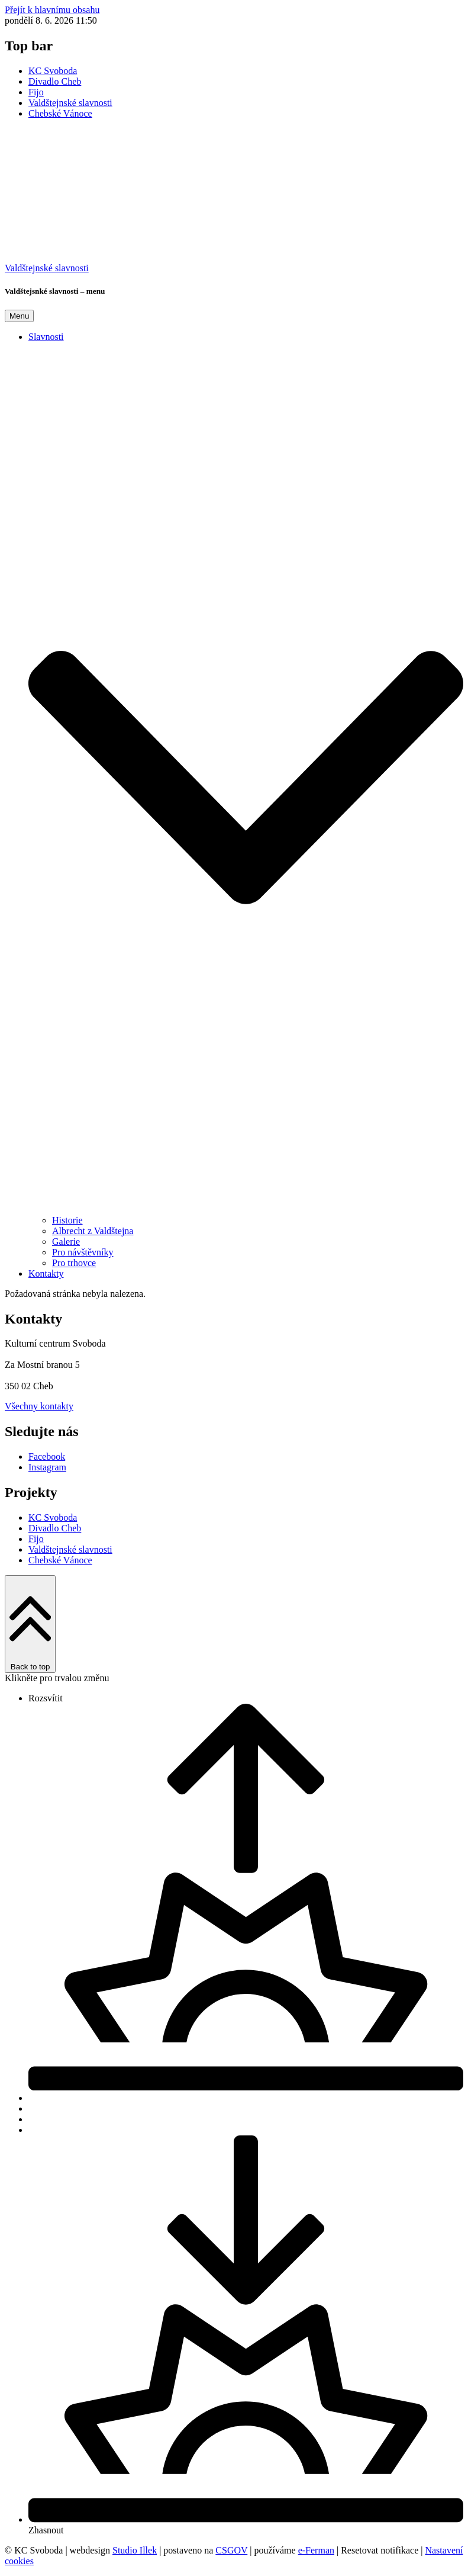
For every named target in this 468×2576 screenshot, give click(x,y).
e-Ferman (316, 2550)
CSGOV (231, 2550)
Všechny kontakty (39, 1406)
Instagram (47, 1467)
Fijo (36, 92)
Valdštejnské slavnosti (70, 103)
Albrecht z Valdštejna (92, 1231)
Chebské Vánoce (60, 113)
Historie (67, 1220)
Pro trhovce (74, 1263)
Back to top (30, 1624)
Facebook (46, 1456)
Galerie (66, 1241)
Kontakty (46, 1273)
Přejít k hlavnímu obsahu (52, 10)
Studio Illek (134, 2550)
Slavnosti (46, 337)
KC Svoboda (52, 71)
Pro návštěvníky (83, 1252)
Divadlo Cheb (54, 81)
